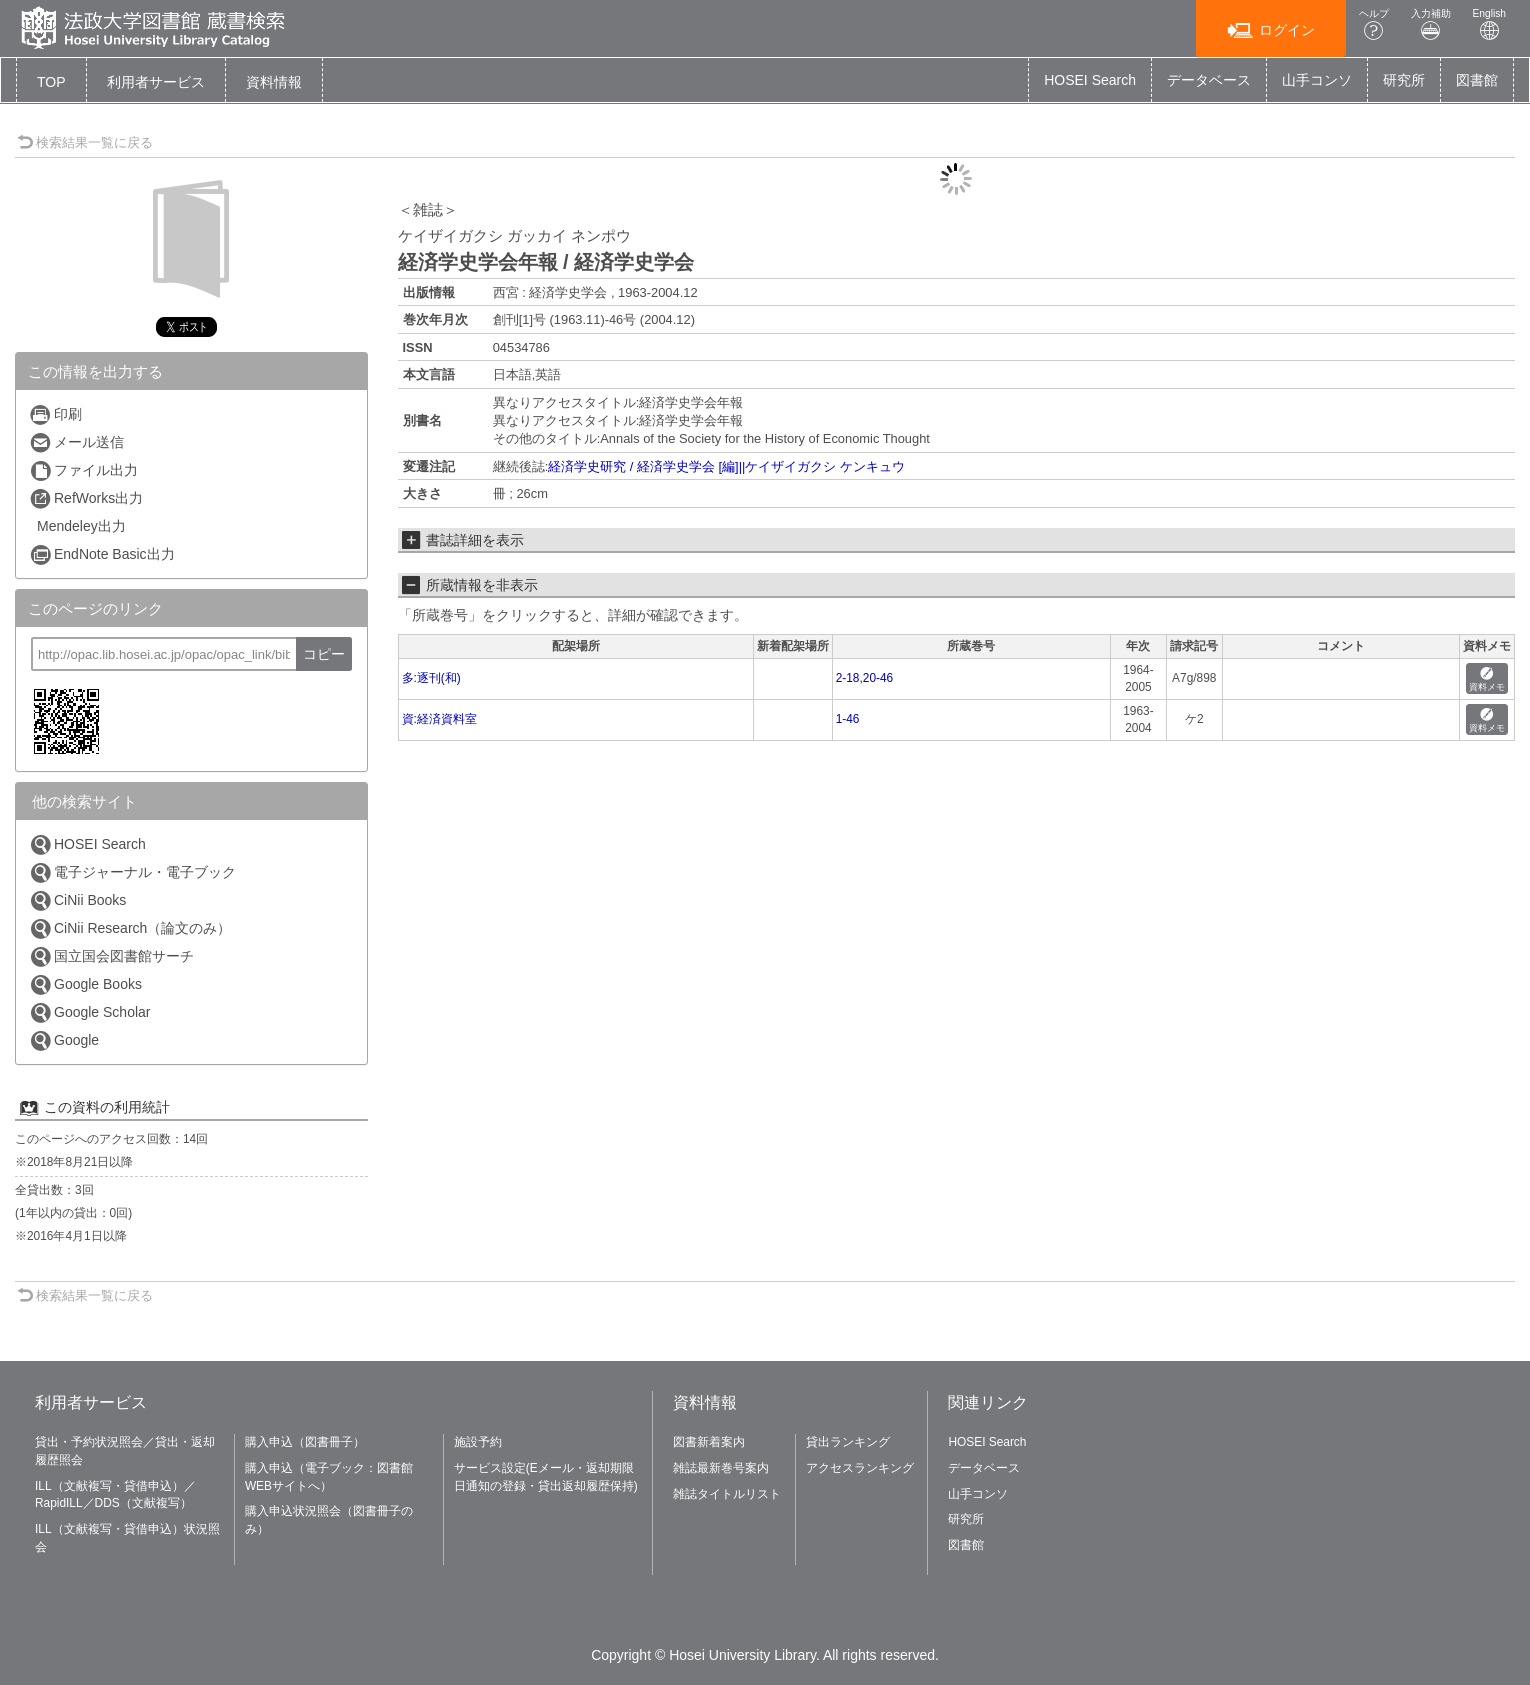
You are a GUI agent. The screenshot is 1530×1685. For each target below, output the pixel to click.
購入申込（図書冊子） (305, 1442)
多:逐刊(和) (431, 678)
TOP (51, 82)
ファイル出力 (83, 470)
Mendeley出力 (81, 526)
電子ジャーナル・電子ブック (132, 872)
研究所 (1404, 80)
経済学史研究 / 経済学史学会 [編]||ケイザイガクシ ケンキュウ (726, 466)
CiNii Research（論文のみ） (130, 928)
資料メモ (1487, 679)
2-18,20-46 (865, 678)
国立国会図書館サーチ (111, 956)
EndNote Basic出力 (102, 554)
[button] (156, 82)
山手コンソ (1317, 80)
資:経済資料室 (439, 719)
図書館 (1477, 80)
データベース (1209, 80)
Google (64, 1040)
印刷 (55, 414)
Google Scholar (90, 1012)
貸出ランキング (848, 1442)
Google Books (85, 984)
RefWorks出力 (86, 498)
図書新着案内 (709, 1442)
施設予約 (478, 1442)
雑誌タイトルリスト (727, 1494)
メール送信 (76, 442)
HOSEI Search (1090, 80)
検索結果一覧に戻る (85, 142)
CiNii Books (77, 900)
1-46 (848, 719)
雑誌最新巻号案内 (721, 1468)
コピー (324, 654)
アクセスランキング (860, 1468)
